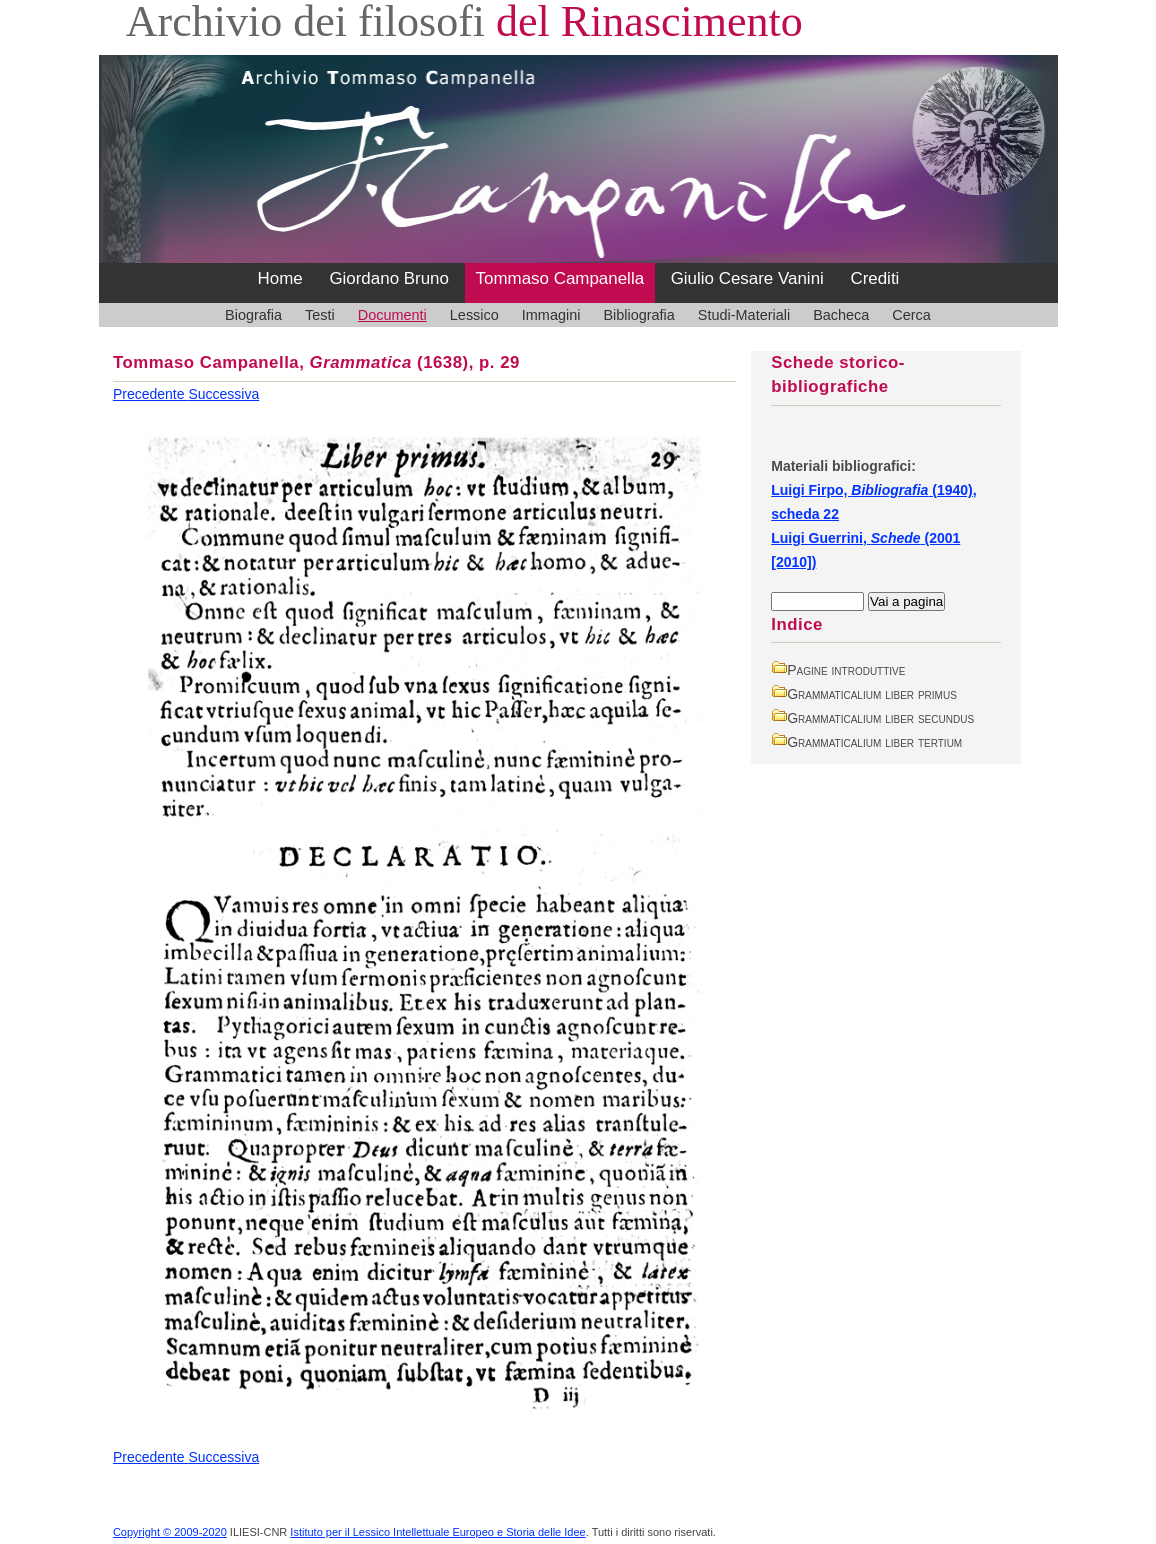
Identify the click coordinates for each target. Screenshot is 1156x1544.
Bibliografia (638, 315)
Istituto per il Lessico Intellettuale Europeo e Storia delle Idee (437, 1532)
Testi (320, 315)
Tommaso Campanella (560, 278)
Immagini (551, 315)
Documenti (392, 315)
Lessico (474, 315)
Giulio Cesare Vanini (747, 278)
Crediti (874, 278)
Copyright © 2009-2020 (170, 1532)
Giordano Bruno (389, 278)
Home (280, 278)
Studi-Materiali (744, 315)
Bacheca (841, 315)
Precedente (151, 394)
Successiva (223, 394)
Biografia (253, 315)
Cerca (911, 315)
